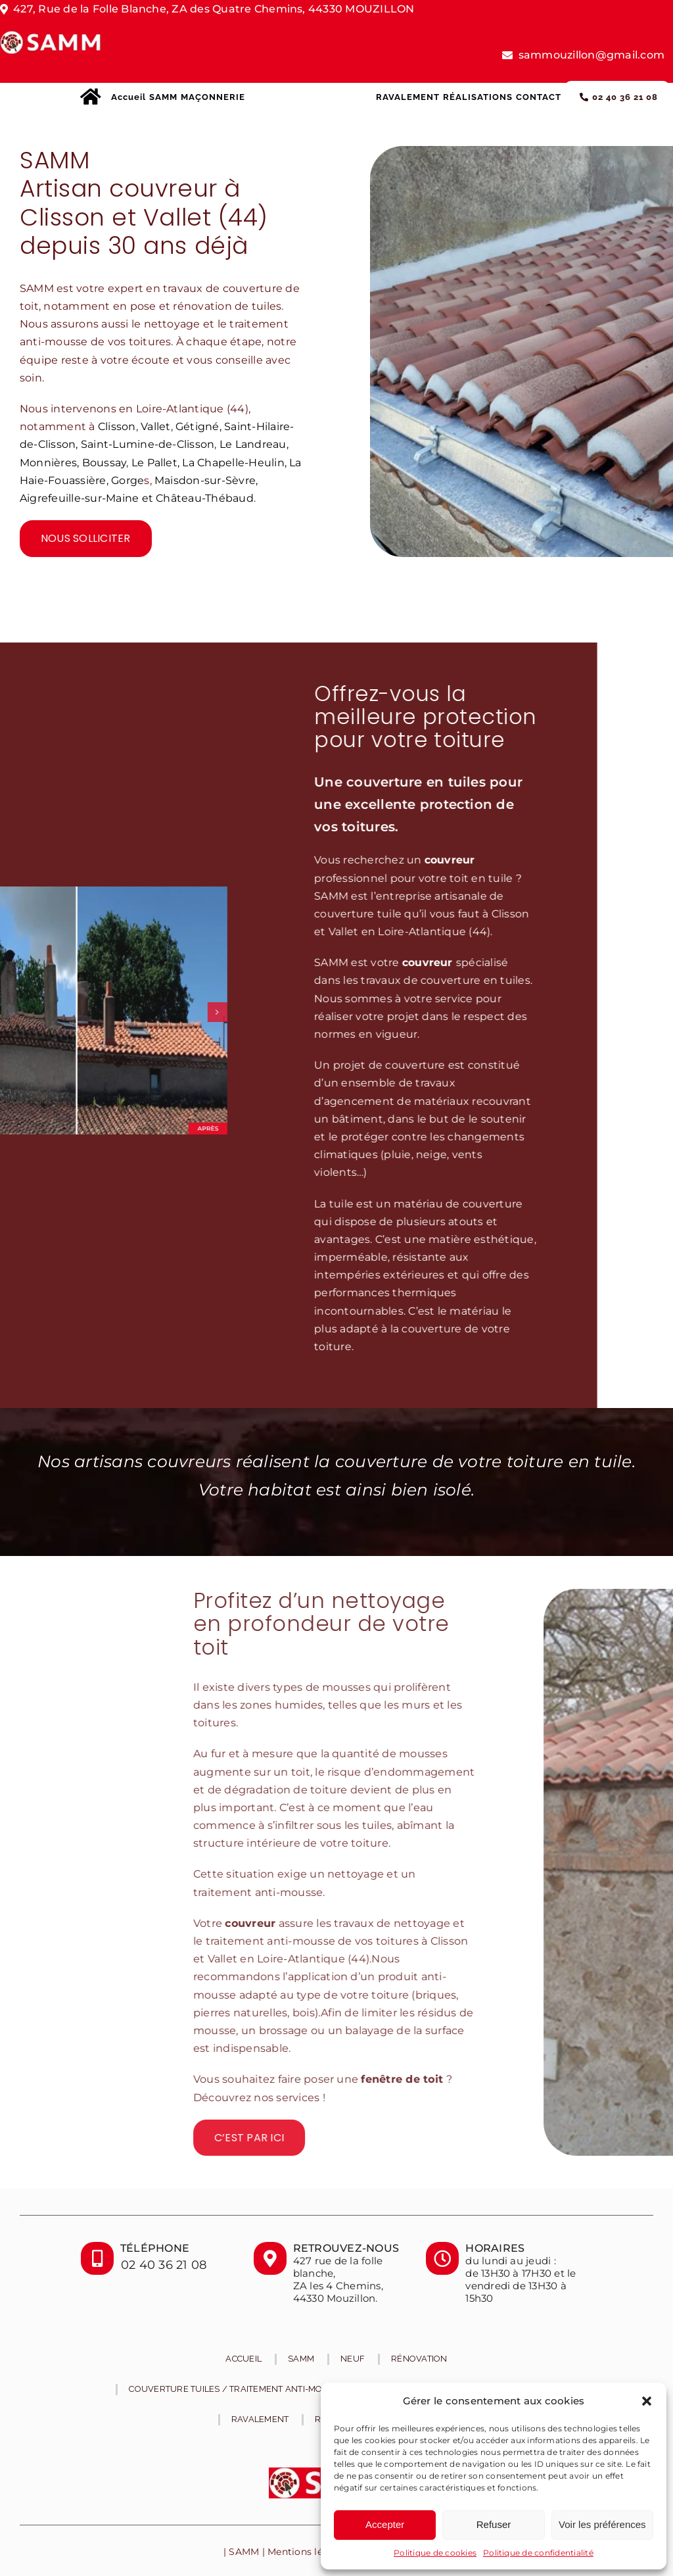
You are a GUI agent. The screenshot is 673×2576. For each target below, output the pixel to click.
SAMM (301, 2359)
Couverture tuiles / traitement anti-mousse (237, 2389)
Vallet (155, 426)
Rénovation (419, 2359)
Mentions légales (307, 2552)
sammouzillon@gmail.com (591, 55)
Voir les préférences (602, 2524)
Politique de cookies (435, 2553)
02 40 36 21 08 (163, 2265)
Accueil (243, 2359)
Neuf (352, 2359)
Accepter (384, 2524)
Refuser (493, 2524)
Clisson (117, 426)
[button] (646, 2401)
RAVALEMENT (260, 2419)
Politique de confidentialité (538, 2553)
